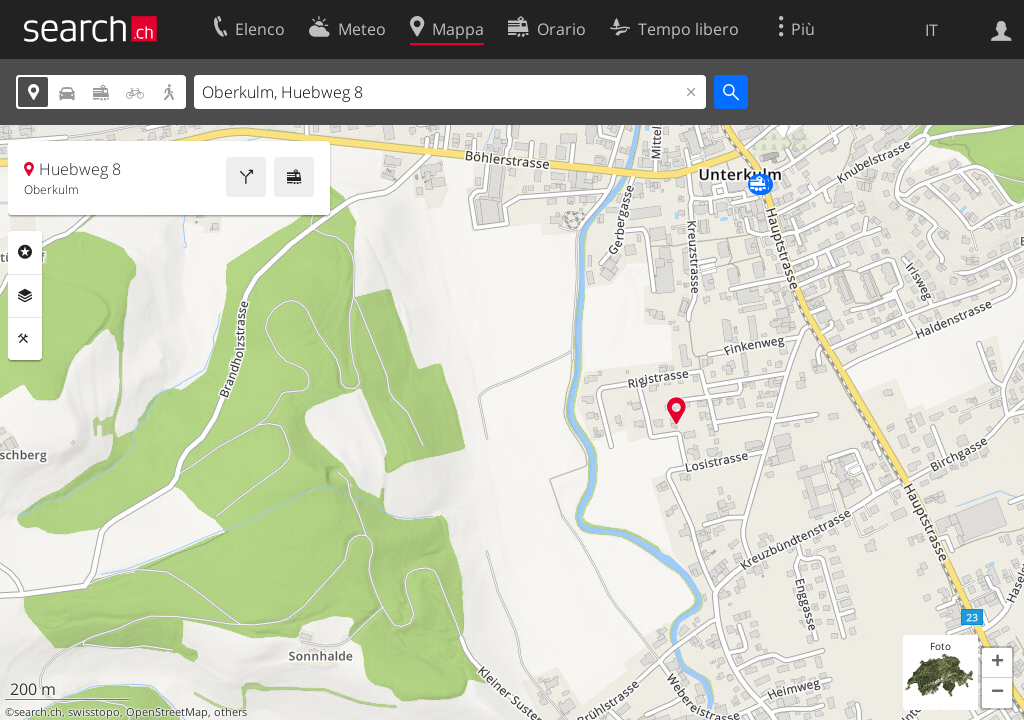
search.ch (38, 712)
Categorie (25, 252)
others (230, 712)
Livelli (25, 296)
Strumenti (25, 339)
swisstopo (94, 712)
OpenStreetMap (167, 712)
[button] (997, 663)
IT (931, 30)
